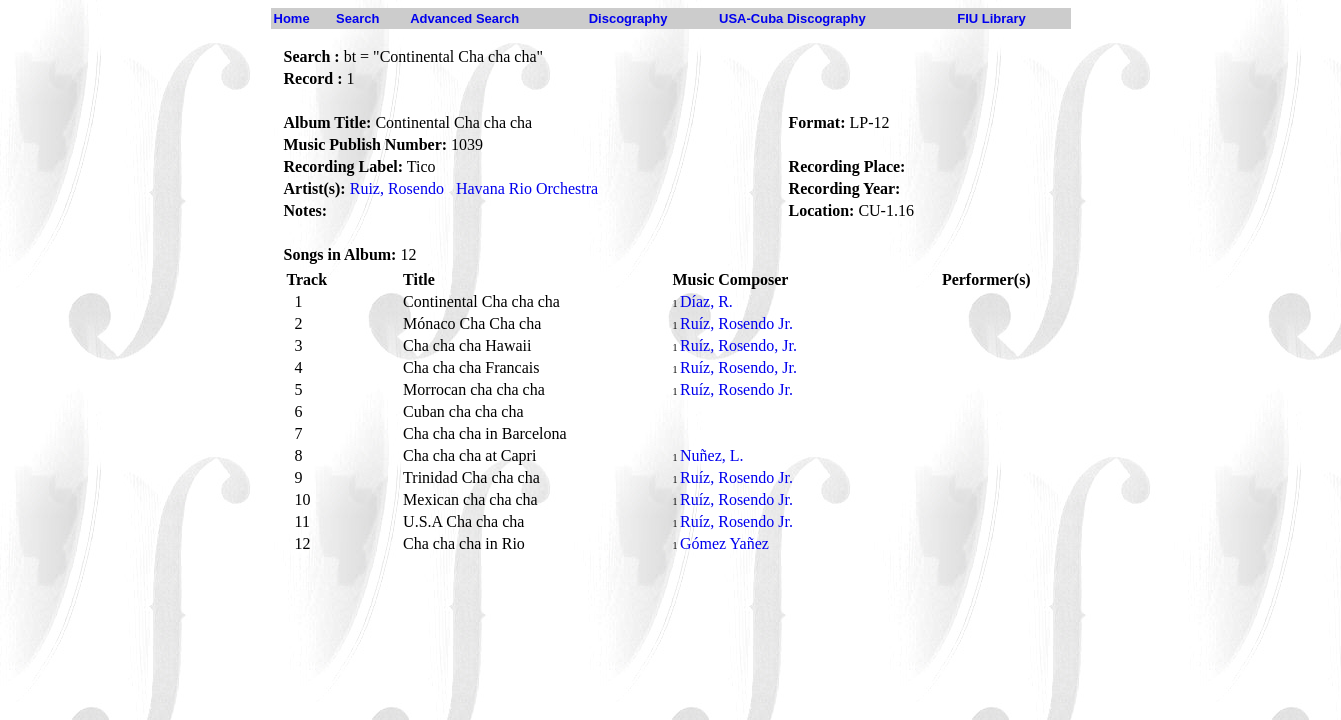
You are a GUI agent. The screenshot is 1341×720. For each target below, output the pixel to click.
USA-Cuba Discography (792, 18)
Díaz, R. (706, 301)
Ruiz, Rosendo (397, 188)
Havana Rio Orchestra (527, 188)
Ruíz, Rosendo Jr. (736, 323)
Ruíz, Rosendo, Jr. (738, 345)
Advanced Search (464, 18)
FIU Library (991, 18)
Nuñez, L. (712, 455)
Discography (628, 18)
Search (357, 18)
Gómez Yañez (724, 543)
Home (292, 18)
